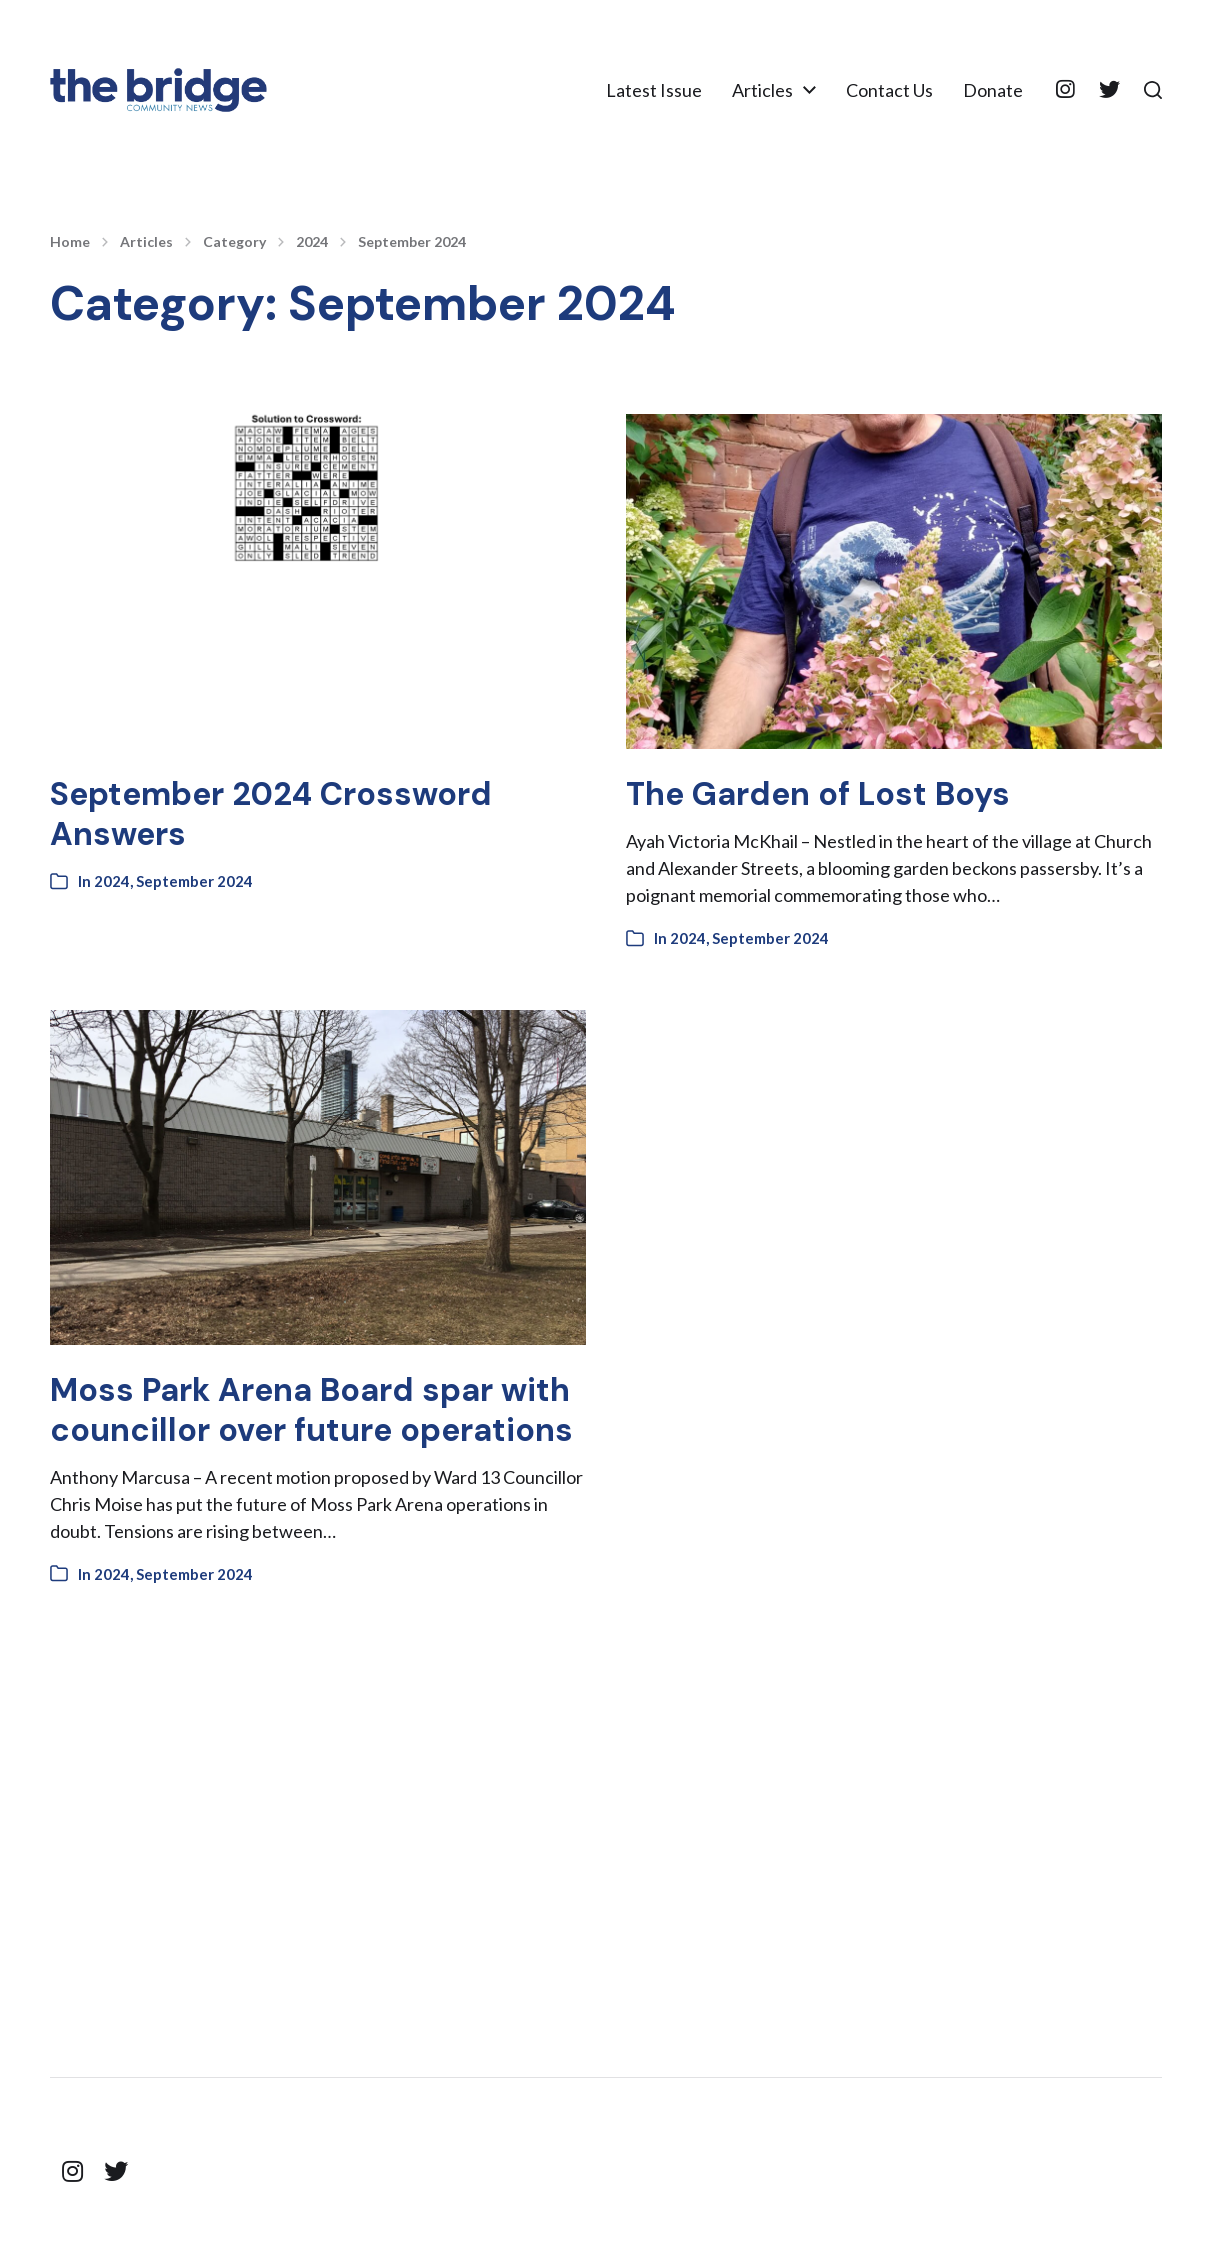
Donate (993, 90)
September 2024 (412, 242)
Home (70, 242)
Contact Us (889, 90)
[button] (1153, 90)
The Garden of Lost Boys (818, 794)
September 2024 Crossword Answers (271, 814)
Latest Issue (654, 90)
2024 (312, 242)
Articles (762, 90)
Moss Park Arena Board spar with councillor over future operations (311, 1410)
